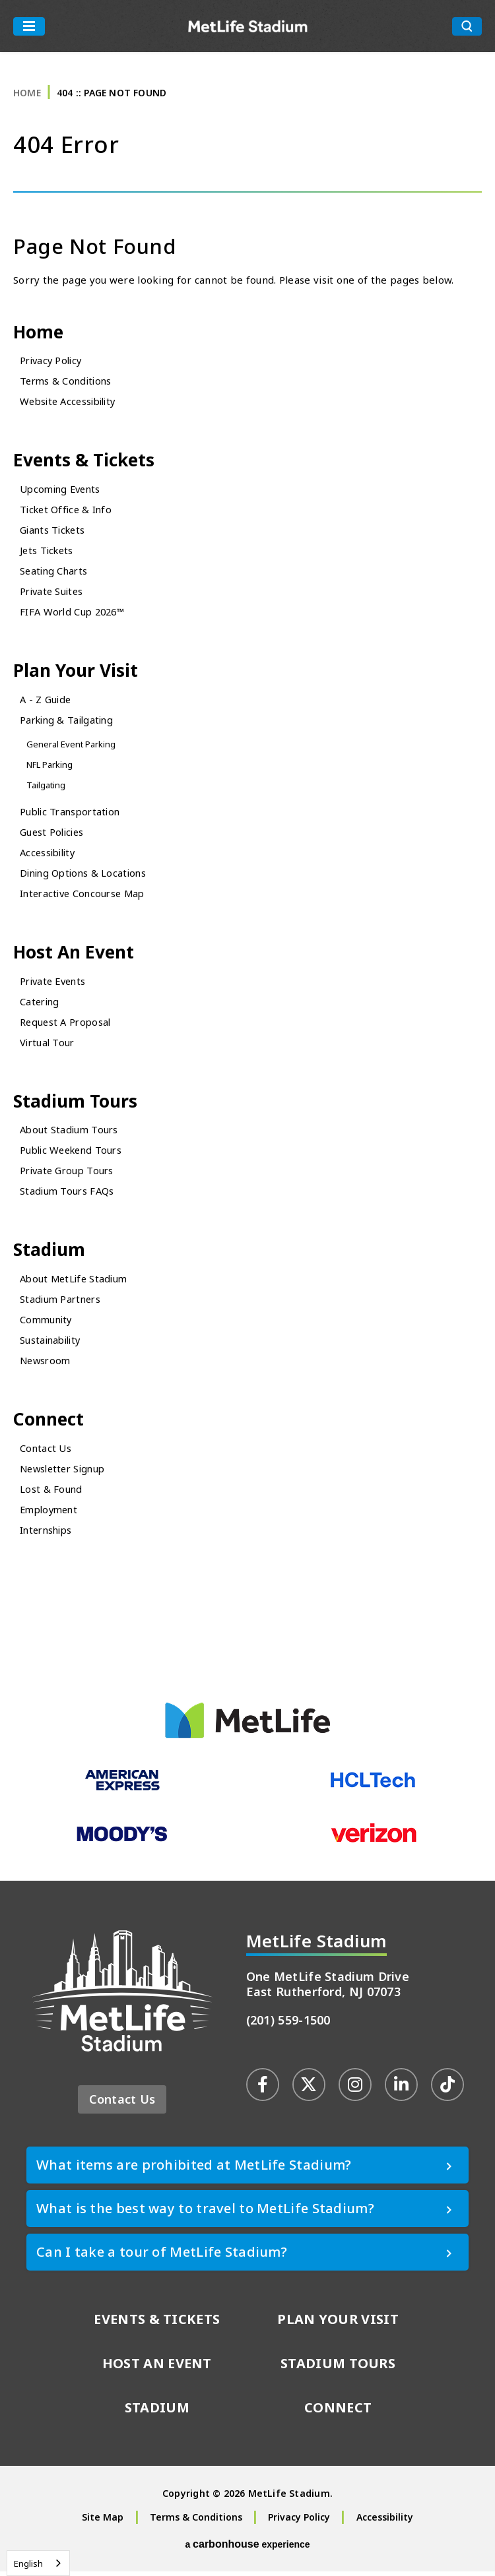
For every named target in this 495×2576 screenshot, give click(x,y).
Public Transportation (72, 813)
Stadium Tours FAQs (68, 1194)
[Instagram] (355, 2089)
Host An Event (75, 954)
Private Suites (53, 592)
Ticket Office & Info (68, 510)
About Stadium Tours (70, 1133)
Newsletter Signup (65, 1473)
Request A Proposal (67, 1024)
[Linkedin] (401, 2089)
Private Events (55, 983)
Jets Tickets (48, 551)
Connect (49, 1423)
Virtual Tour (48, 1045)
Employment (51, 1514)
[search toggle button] (467, 26)
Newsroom (46, 1364)
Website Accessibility (71, 401)
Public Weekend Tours (74, 1153)
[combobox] (38, 2563)
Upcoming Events (63, 490)
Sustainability (52, 1343)
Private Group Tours (69, 1174)
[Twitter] (309, 2089)
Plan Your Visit (77, 672)
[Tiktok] (447, 2089)
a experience (247, 2548)
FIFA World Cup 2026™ (75, 612)
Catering (40, 1004)
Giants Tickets (54, 531)
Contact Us (46, 1452)
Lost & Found (51, 1493)
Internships (48, 1534)
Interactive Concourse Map (86, 895)
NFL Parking (50, 766)
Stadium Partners (62, 1302)
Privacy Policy (53, 360)
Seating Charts (55, 572)
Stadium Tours (77, 1104)
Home (27, 92)
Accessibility (50, 854)
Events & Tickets (85, 461)
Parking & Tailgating (69, 721)
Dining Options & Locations (86, 874)
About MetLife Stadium (76, 1282)
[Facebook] (263, 2089)
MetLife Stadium (248, 26)
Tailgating (46, 787)
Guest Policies (53, 833)
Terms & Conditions (68, 381)
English (28, 2563)
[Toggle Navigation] (29, 26)
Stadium (50, 1253)
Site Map (102, 2521)
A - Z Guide (46, 701)
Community (47, 1323)
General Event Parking (71, 746)
